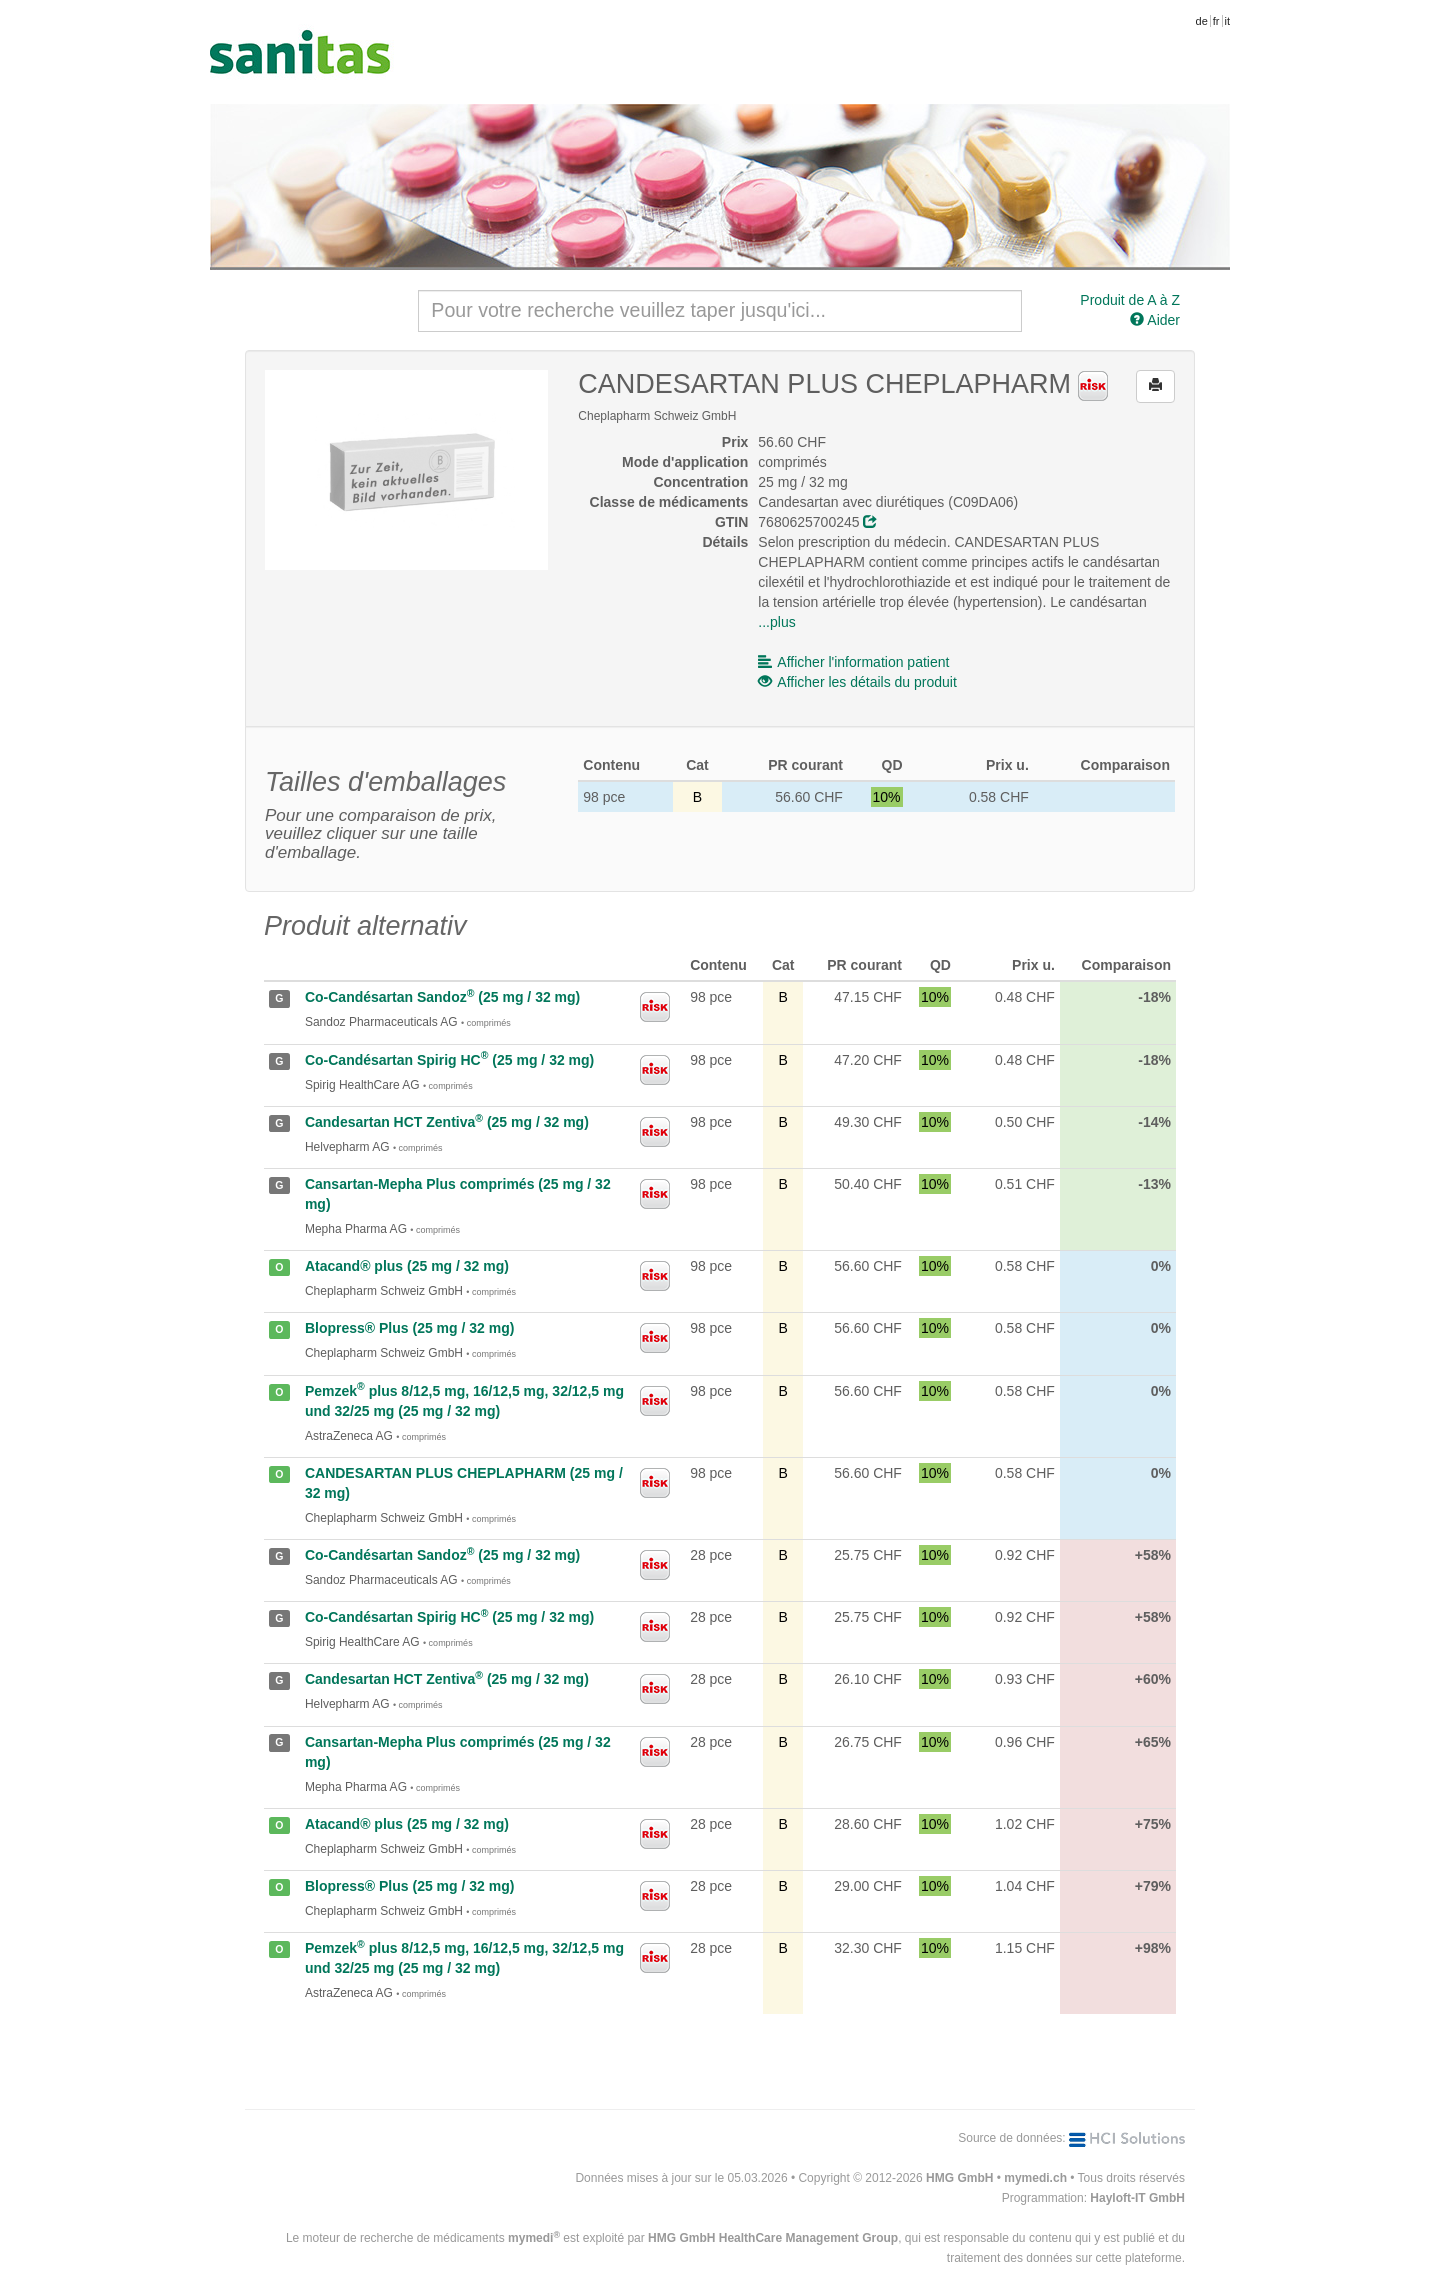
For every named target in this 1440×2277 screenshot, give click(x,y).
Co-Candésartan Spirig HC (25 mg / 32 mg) (449, 1060)
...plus (776, 622)
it (1228, 21)
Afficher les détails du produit (857, 682)
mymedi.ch (1035, 2178)
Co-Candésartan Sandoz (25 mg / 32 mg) (442, 997)
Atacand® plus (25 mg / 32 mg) (407, 1266)
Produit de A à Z (1130, 300)
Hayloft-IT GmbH (1137, 2198)
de (1202, 21)
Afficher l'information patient (853, 662)
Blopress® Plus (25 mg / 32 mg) (410, 1328)
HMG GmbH (959, 2178)
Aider (1155, 320)
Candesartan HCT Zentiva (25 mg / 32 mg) (447, 1122)
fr (1216, 21)
